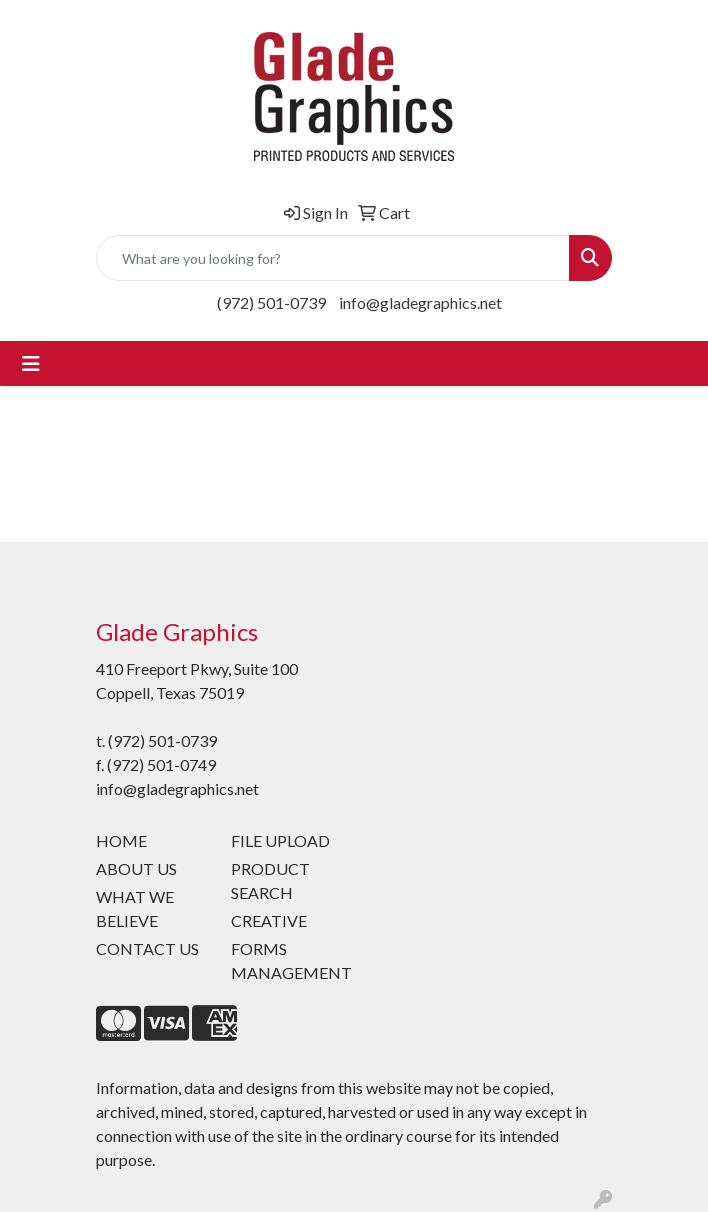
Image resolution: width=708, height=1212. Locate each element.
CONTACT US (147, 948)
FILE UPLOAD (280, 840)
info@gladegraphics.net (420, 302)
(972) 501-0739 (271, 302)
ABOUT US (136, 868)
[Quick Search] (333, 258)
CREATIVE (269, 920)
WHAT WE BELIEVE (135, 908)
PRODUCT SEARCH (270, 880)
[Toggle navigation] (31, 363)
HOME (121, 840)
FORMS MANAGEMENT (286, 960)
